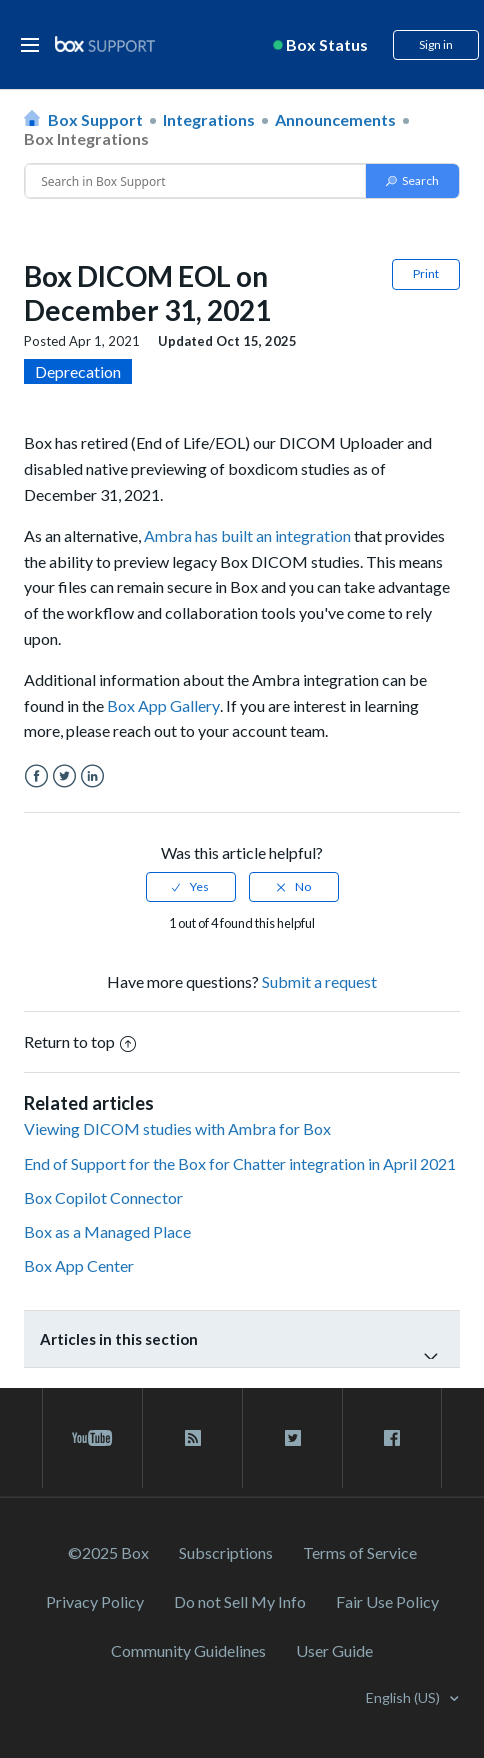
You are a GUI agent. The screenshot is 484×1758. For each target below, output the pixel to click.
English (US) (404, 1697)
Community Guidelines (188, 1650)
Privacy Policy (95, 1601)
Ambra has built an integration (247, 535)
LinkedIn (92, 776)
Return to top (80, 1041)
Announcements (335, 119)
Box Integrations (86, 138)
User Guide (334, 1650)
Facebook (36, 776)
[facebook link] (392, 1438)
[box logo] (105, 43)
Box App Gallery (163, 705)
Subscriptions (226, 1552)
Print (426, 273)
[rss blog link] (192, 1438)
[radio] (191, 887)
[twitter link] (292, 1438)
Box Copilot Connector (103, 1197)
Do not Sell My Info (240, 1601)
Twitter (64, 776)
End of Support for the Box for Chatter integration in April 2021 (240, 1163)
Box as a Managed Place (107, 1231)
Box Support (95, 119)
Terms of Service (360, 1552)
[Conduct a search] (195, 181)
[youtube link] (92, 1438)
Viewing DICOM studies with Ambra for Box (177, 1128)
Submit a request (319, 981)
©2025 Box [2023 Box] (108, 1552)
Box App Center (79, 1265)
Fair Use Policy (387, 1601)
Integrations (209, 119)
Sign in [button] (436, 44)
